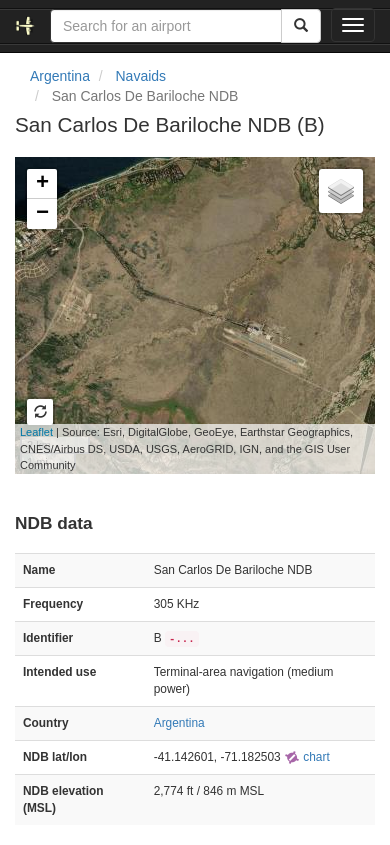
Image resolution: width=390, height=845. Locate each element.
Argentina (60, 76)
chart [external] (307, 757)
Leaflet (36, 432)
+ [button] (42, 184)
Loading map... (184, 315)
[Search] (301, 26)
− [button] (42, 214)
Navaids (141, 76)
